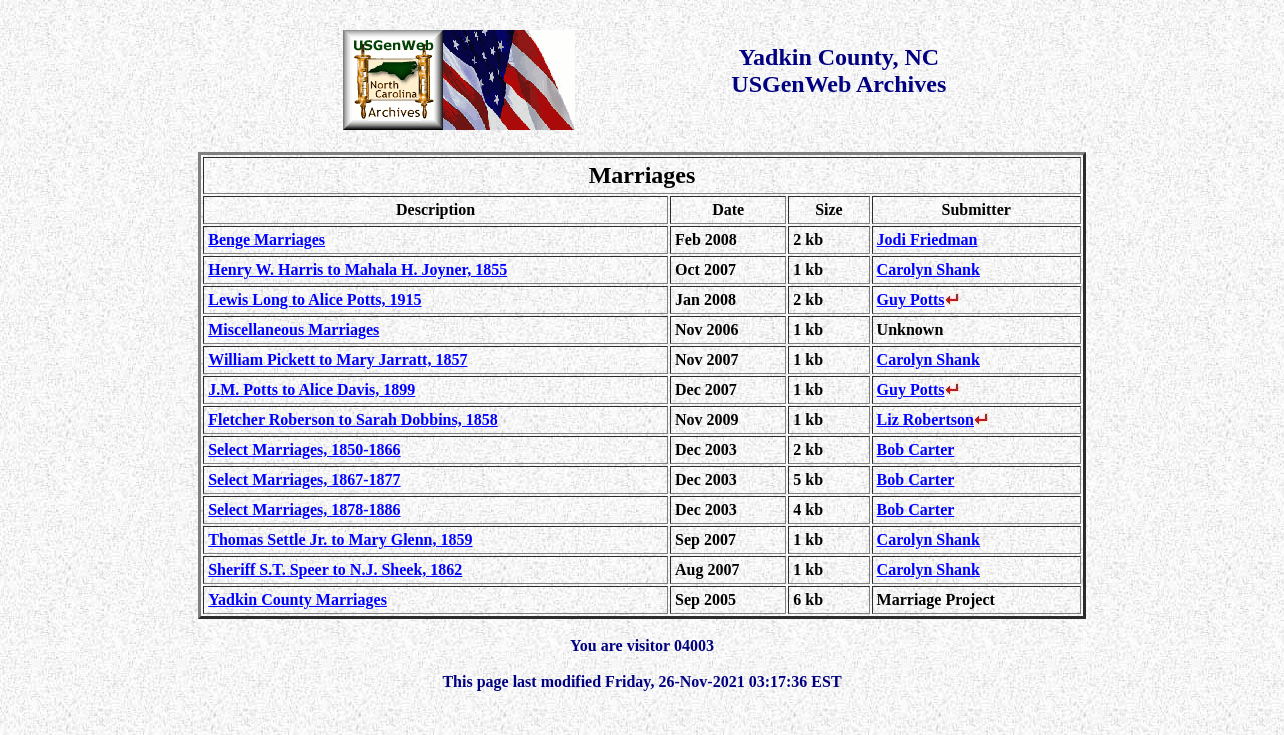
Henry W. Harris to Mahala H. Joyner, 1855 (357, 269)
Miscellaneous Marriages (293, 329)
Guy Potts (918, 299)
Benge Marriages (266, 239)
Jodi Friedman (927, 239)
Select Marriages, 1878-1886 (304, 509)
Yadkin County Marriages (297, 599)
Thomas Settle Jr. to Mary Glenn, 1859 (340, 539)
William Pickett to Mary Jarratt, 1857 (337, 359)
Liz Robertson (932, 419)
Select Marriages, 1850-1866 (304, 449)
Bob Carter (916, 449)
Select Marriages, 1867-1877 (304, 479)
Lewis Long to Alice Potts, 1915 (314, 299)
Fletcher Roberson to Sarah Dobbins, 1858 (353, 419)
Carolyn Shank (928, 269)
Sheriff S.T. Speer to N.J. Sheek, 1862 (335, 569)
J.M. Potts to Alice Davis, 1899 (311, 389)
